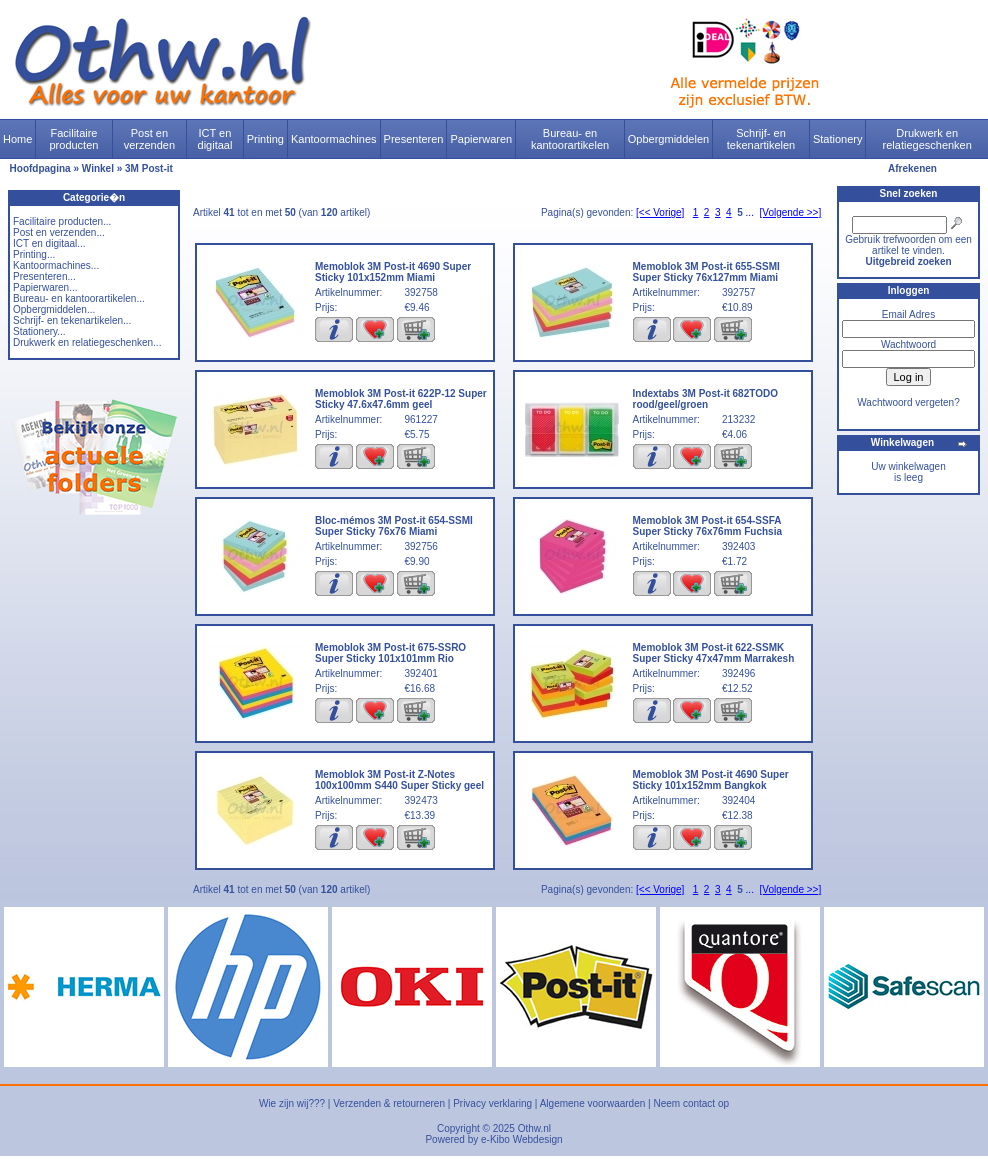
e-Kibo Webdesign (522, 1139)
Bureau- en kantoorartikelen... (79, 298)
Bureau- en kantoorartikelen (570, 139)
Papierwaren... (45, 287)
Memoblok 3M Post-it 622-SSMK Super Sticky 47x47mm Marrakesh (714, 653)
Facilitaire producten (73, 139)
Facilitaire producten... (62, 221)
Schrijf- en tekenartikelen (761, 139)
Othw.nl (534, 1128)
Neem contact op (691, 1103)
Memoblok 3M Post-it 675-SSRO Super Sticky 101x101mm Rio (390, 653)
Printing (265, 139)
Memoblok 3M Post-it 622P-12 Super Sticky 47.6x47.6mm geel (401, 399)
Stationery (838, 139)
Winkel (98, 168)
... (750, 212)
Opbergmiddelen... (54, 309)
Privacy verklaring (492, 1103)
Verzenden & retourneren (389, 1103)
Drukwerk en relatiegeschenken (927, 139)
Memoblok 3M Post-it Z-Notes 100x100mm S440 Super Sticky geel (399, 780)
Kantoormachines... (56, 265)
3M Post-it (149, 168)
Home (17, 139)
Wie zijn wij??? (292, 1103)
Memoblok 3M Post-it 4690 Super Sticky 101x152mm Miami (393, 272)
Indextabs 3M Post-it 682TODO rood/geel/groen (705, 399)
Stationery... (39, 331)
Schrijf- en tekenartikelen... (72, 320)
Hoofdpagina (40, 168)
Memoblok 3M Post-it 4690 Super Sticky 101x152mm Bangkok (711, 780)
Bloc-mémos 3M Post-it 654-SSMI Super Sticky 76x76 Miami (394, 526)
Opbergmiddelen (668, 139)
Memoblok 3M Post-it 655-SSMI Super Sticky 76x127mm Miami (706, 272)
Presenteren (414, 139)
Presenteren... (44, 276)
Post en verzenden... (59, 232)
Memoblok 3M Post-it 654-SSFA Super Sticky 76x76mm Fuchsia (708, 526)
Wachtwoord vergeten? (908, 402)
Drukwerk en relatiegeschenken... (87, 342)
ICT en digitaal (215, 139)
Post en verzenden (149, 139)
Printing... (34, 254)
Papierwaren (481, 139)
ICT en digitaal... (49, 243)
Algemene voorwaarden (593, 1103)
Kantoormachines (334, 139)
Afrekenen (912, 168)
